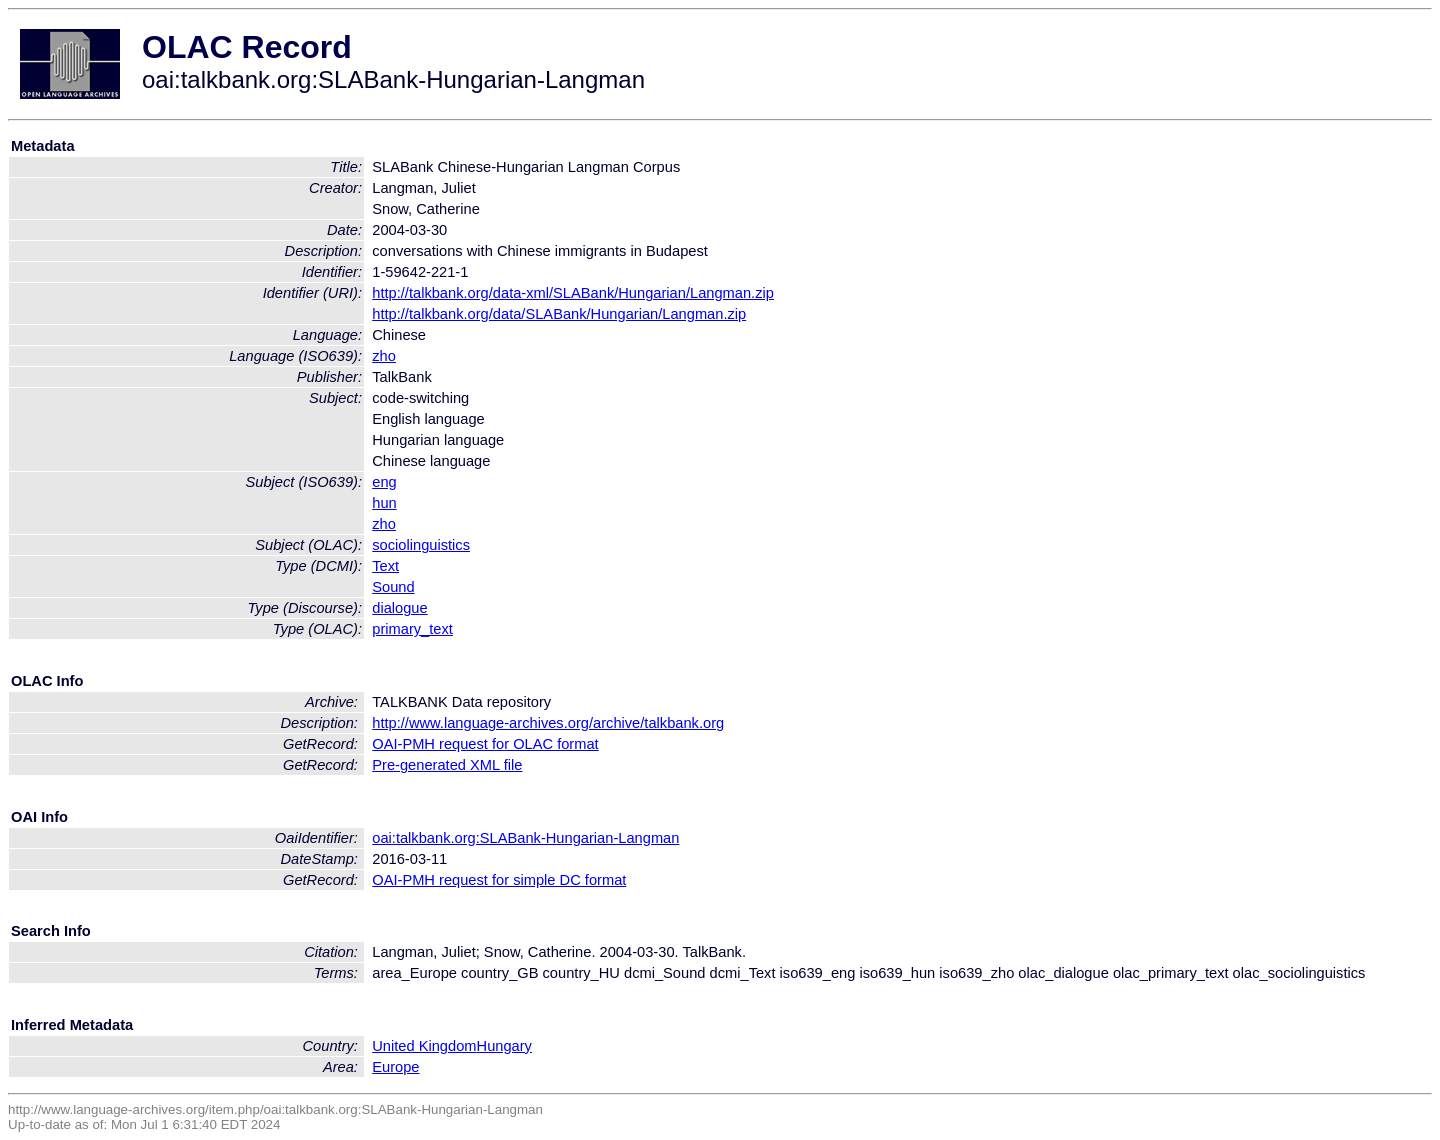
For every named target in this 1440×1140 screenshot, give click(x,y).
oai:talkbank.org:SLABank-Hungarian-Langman (525, 838)
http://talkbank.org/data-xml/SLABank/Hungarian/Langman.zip (573, 293)
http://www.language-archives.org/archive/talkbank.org (548, 723)
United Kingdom (424, 1046)
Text (385, 566)
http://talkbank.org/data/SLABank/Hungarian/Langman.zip (559, 314)
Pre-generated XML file (447, 765)
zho (384, 356)
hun (384, 503)
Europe (395, 1067)
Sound (393, 587)
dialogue (399, 608)
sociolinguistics (421, 545)
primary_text (412, 629)
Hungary (504, 1046)
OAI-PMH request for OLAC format (485, 744)
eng (384, 482)
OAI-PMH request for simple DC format (499, 880)
